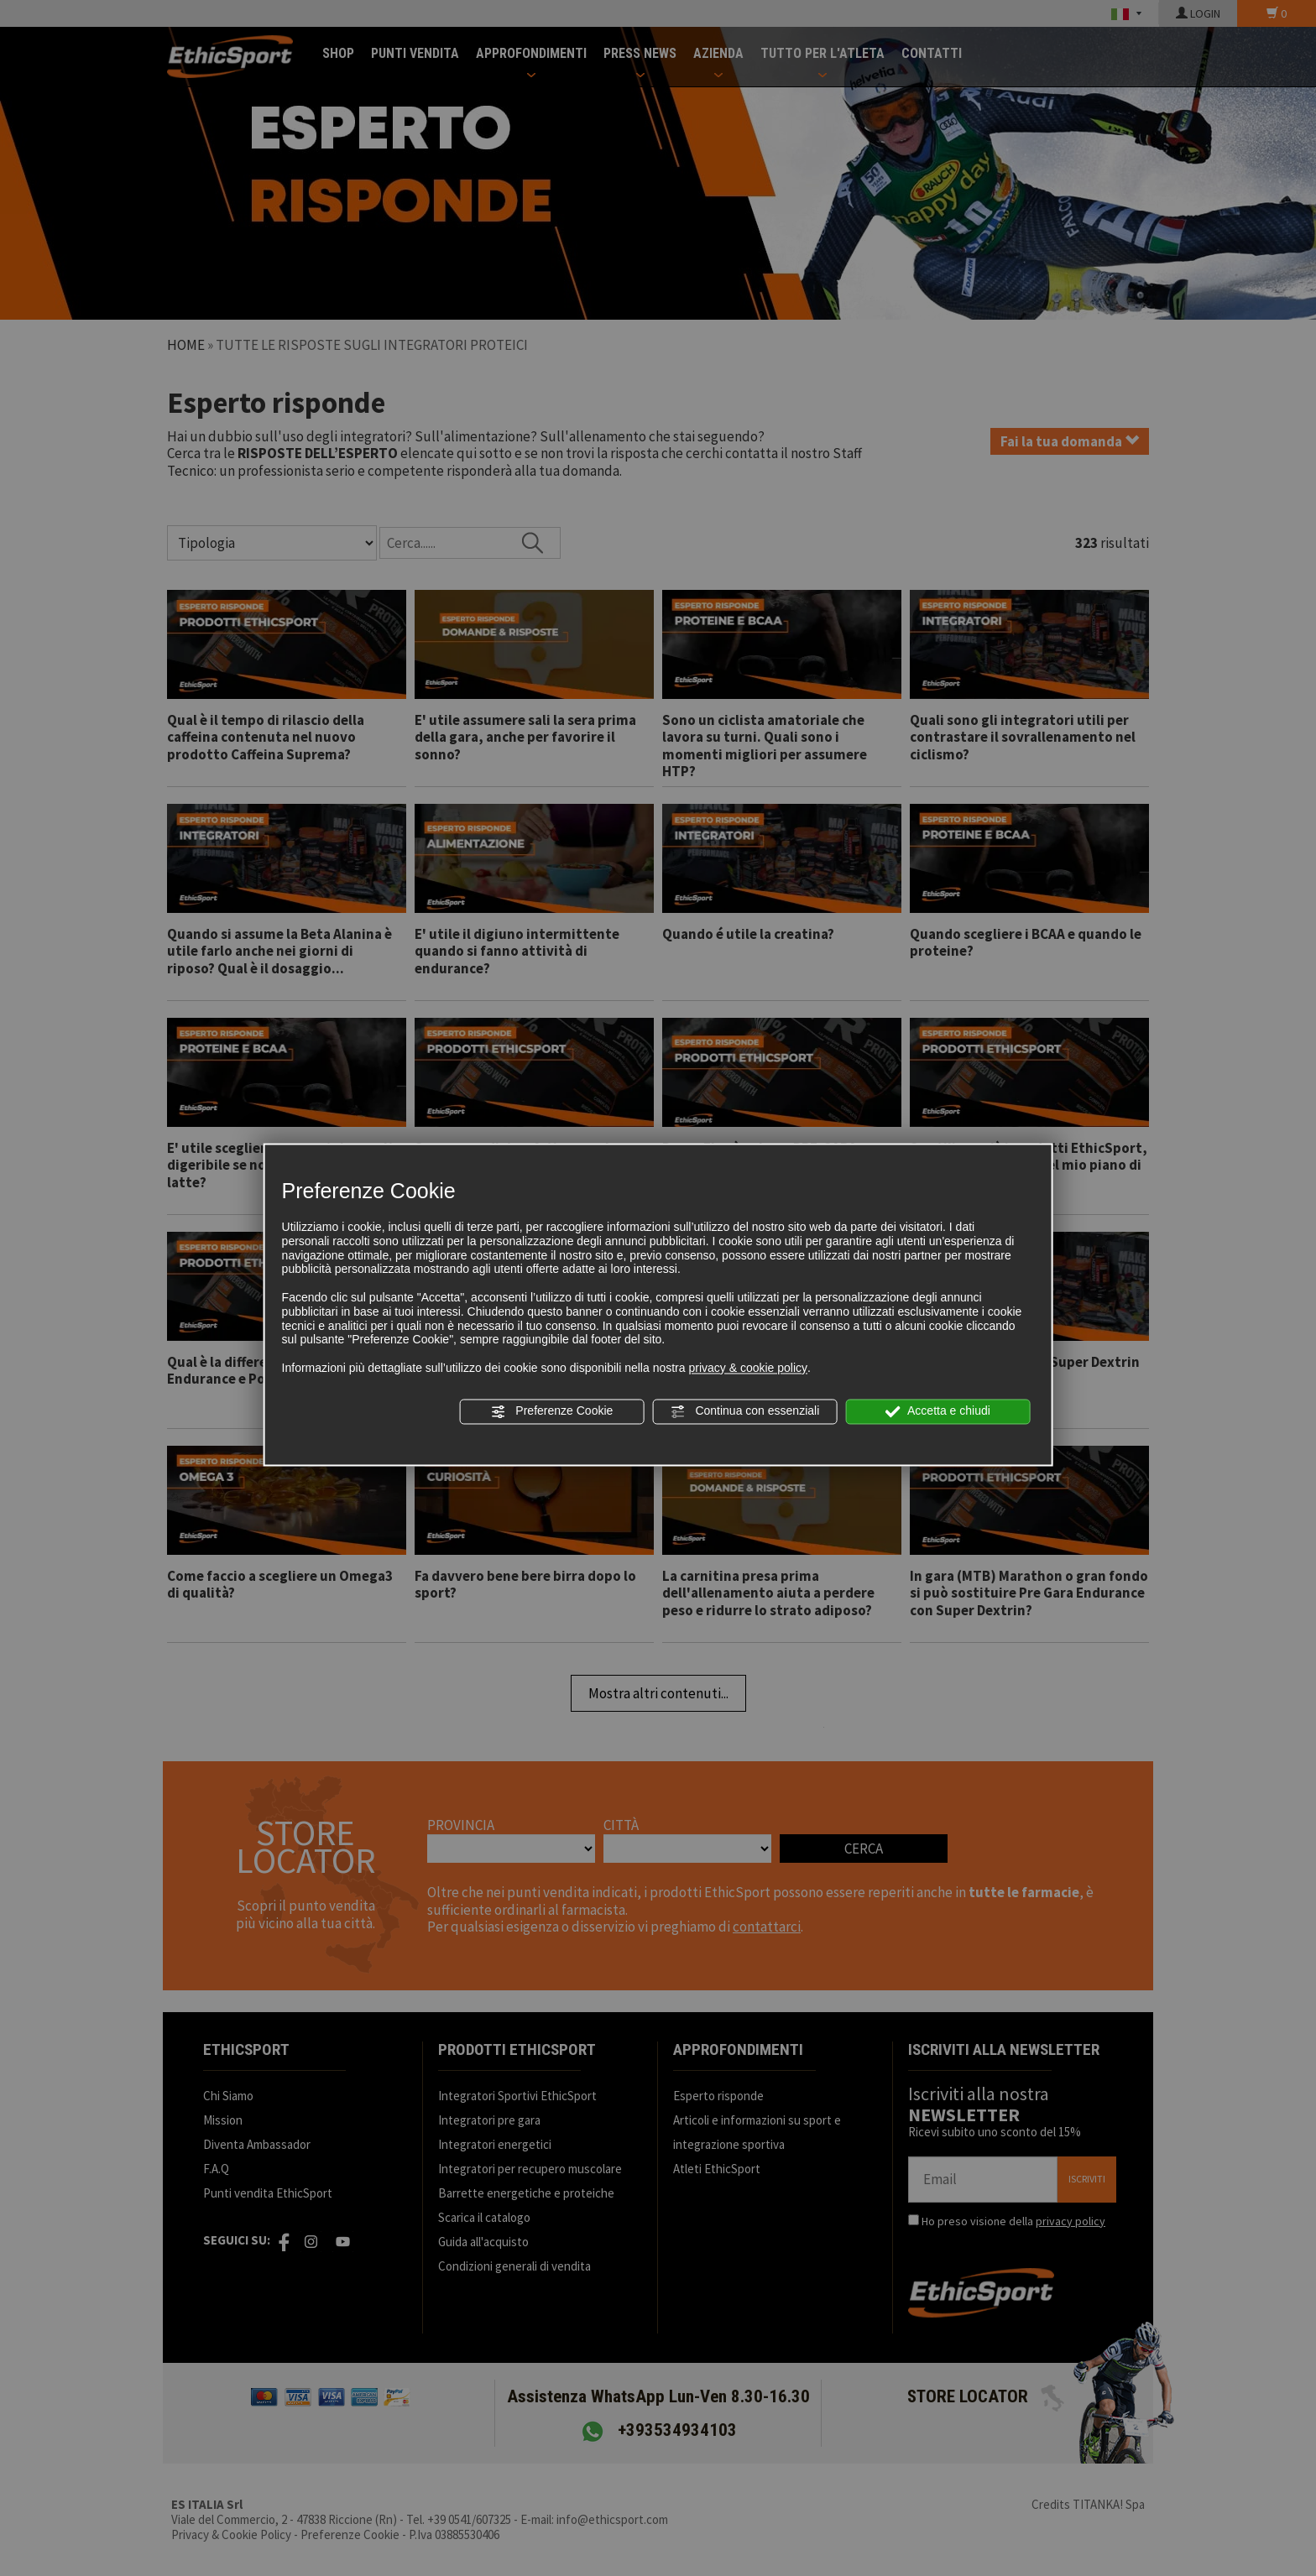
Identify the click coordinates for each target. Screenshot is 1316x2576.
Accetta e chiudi (937, 1411)
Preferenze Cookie (551, 1411)
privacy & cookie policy (747, 1367)
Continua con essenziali (745, 1411)
